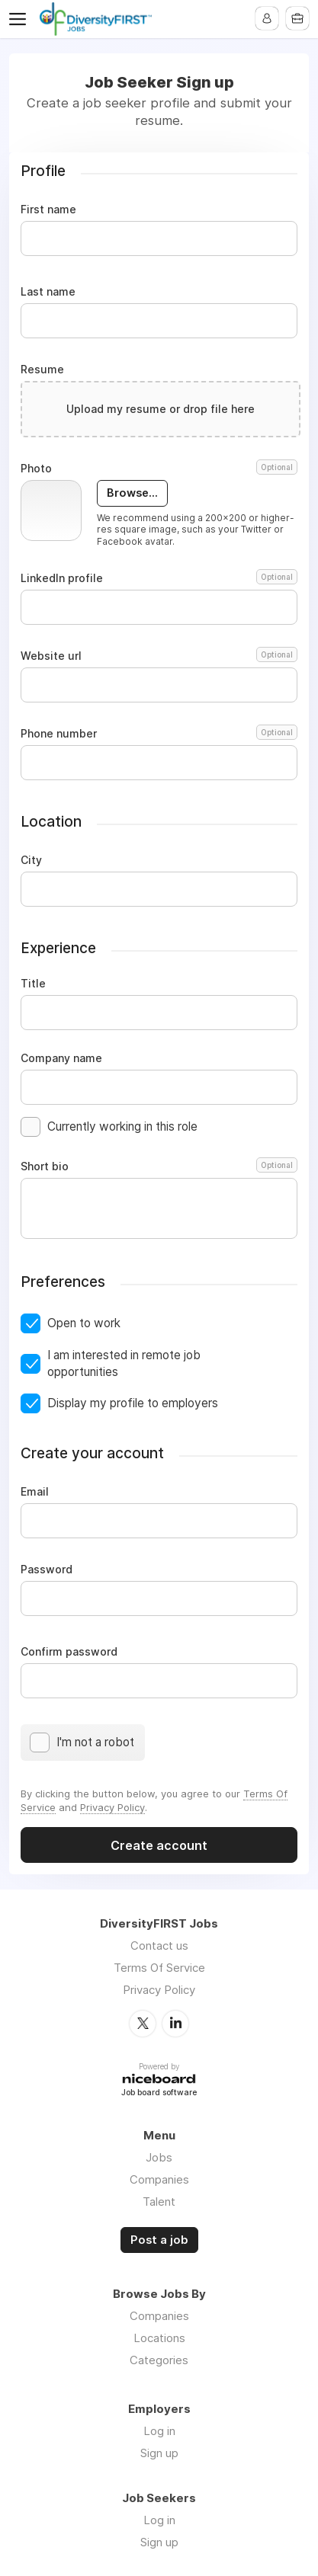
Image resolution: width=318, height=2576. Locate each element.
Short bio (159, 1166)
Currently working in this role (122, 1126)
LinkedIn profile (159, 578)
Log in (159, 2431)
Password (46, 1569)
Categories (159, 2360)
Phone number (159, 733)
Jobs (159, 2157)
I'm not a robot (95, 1742)
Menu (20, 19)
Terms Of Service (159, 1967)
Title (33, 983)
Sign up (159, 2453)
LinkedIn (175, 2024)
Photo (159, 468)
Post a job (159, 2240)
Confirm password (69, 1651)
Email (35, 1491)
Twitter (143, 2024)
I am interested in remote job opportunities (124, 1363)
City (31, 860)
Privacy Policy (112, 1807)
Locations (159, 2338)
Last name (48, 291)
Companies (159, 2179)
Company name (61, 1058)
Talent (159, 2201)
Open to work (83, 1323)
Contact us (159, 1945)
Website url (159, 656)
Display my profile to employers (132, 1403)
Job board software (159, 2093)
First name (48, 209)
